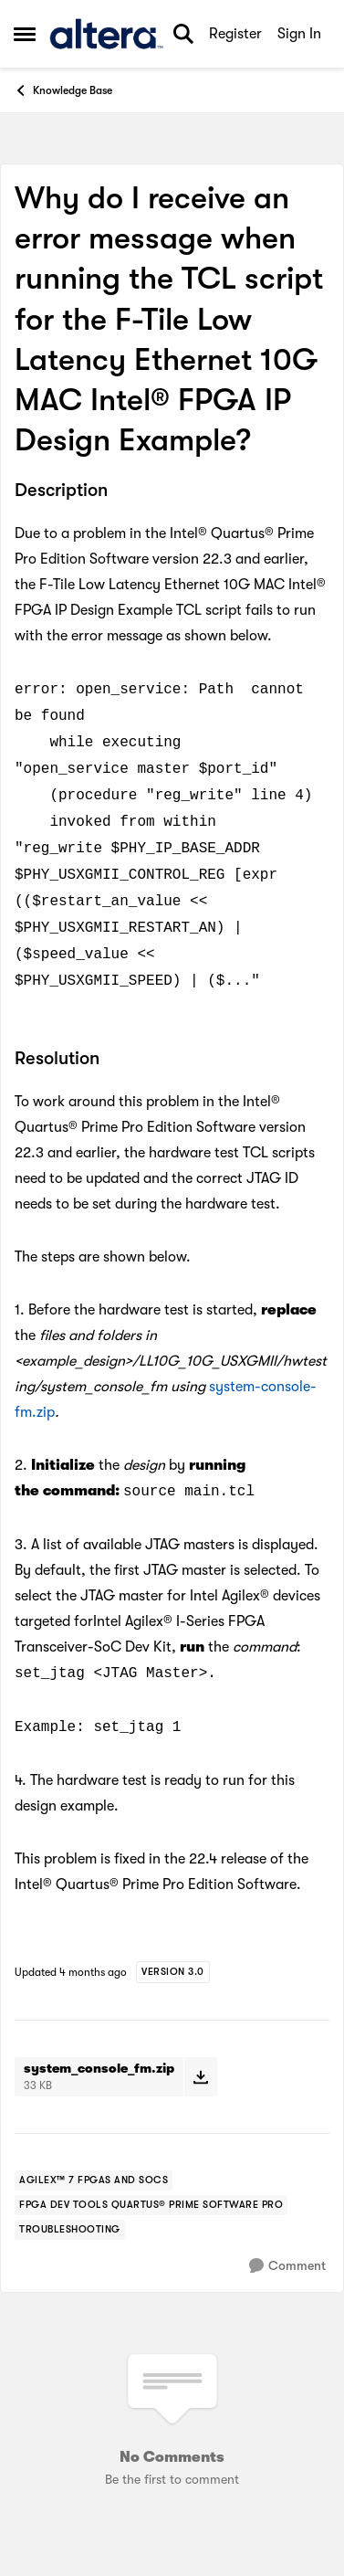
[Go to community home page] (106, 34)
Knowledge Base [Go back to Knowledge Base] (63, 90)
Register (235, 34)
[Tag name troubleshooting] (70, 2230)
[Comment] (287, 2266)
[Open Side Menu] (25, 34)
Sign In (299, 34)
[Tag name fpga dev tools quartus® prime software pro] (151, 2205)
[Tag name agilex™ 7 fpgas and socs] (93, 2180)
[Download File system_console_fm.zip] (200, 2076)
